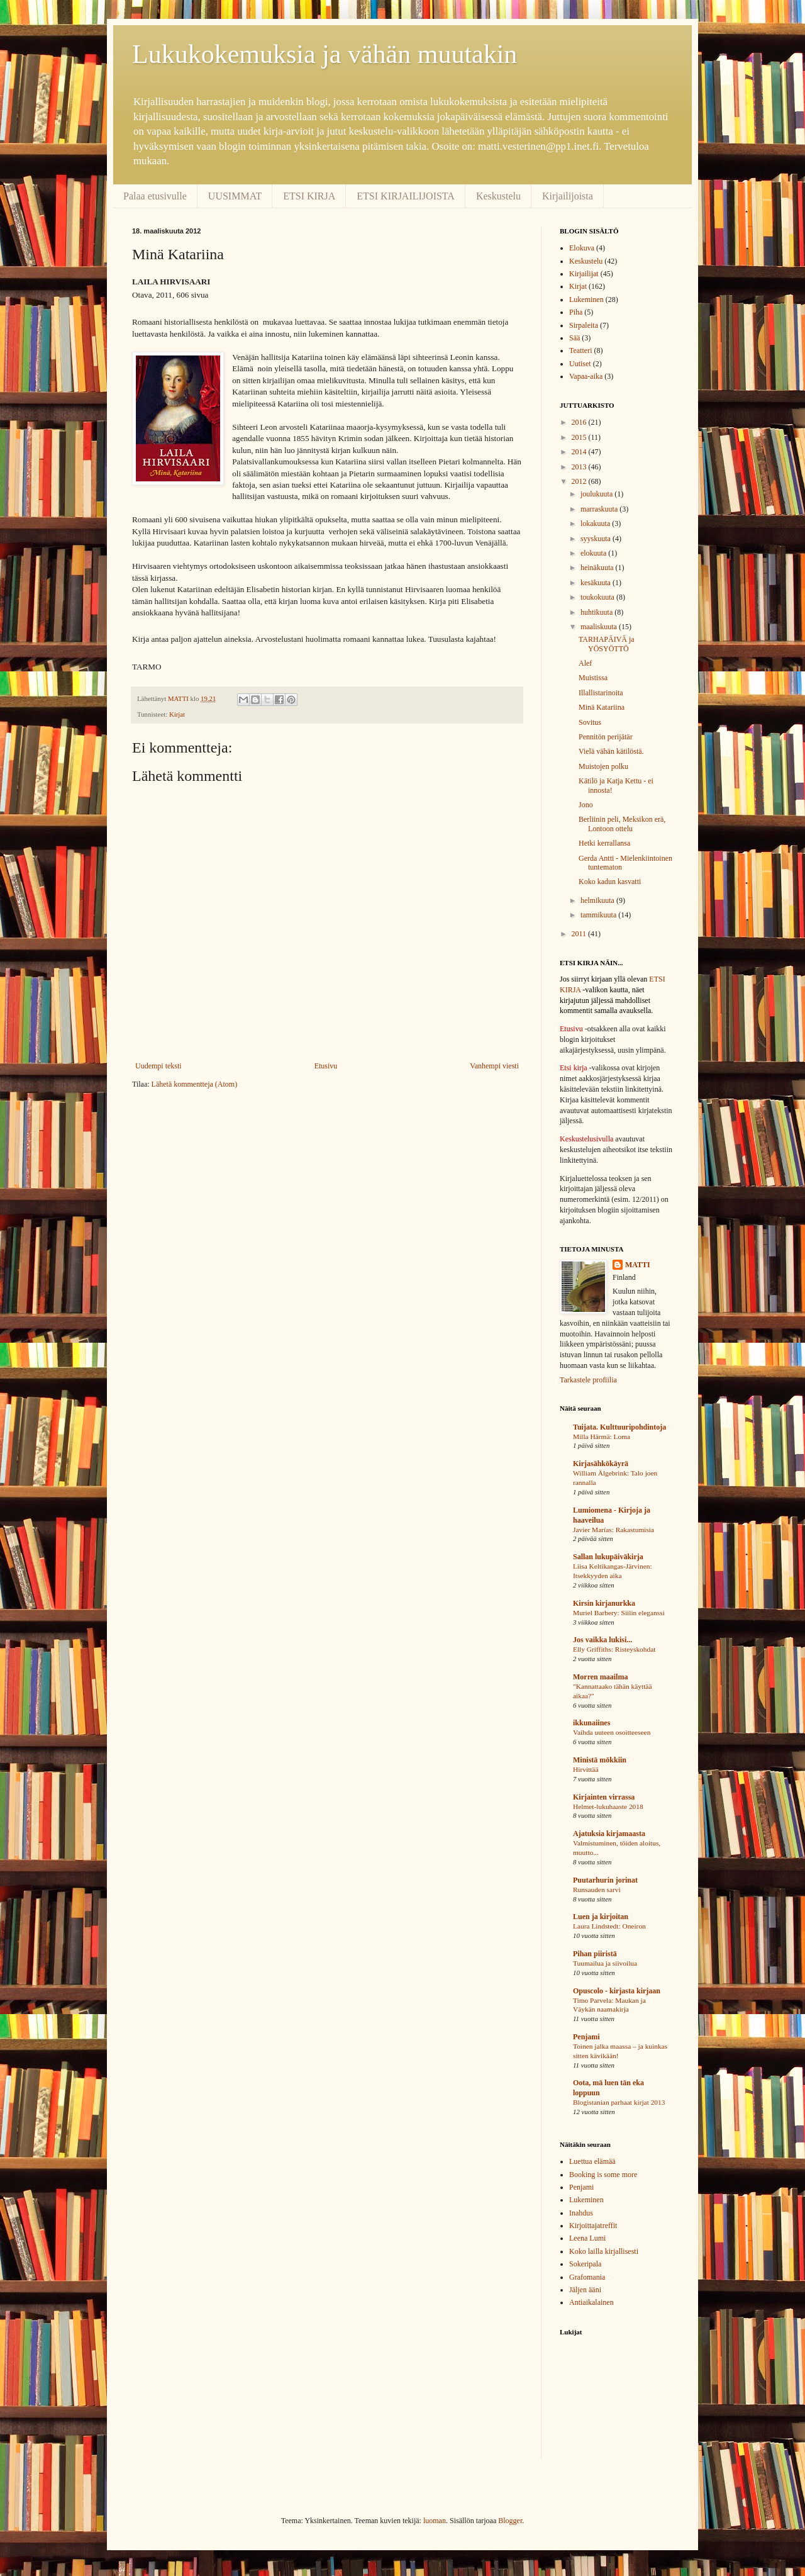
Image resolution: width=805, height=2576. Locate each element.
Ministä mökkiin (599, 1760)
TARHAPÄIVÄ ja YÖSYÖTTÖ (607, 643)
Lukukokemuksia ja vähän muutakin (324, 54)
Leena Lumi (587, 2238)
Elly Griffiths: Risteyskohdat (614, 1649)
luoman (434, 2520)
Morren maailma (600, 1676)
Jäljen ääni (585, 2289)
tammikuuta (599, 914)
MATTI (637, 1264)
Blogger (510, 2520)
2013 (580, 466)
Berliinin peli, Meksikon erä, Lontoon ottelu (622, 823)
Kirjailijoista (567, 196)
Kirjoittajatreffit (593, 2225)
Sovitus (590, 722)
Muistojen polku (603, 766)
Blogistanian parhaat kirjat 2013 (619, 2102)
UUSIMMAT (235, 196)
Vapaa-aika (585, 376)
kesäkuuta (596, 582)
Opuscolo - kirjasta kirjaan (616, 1990)
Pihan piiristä (595, 1953)
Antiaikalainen (591, 2302)
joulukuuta (597, 494)
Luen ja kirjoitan (600, 1916)
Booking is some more (603, 2174)
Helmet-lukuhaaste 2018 (608, 1806)
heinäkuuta (598, 567)
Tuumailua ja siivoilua (605, 1963)
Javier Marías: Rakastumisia (613, 1529)
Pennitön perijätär (606, 736)
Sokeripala (585, 2264)
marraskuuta (599, 509)
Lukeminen (586, 299)
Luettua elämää (592, 2161)
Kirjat (177, 714)
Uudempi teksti (158, 1065)
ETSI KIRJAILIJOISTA (406, 196)
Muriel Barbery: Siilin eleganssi (619, 1612)
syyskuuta (596, 538)
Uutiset (580, 363)
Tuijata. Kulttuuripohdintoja (619, 1427)
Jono (586, 804)
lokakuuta (596, 523)
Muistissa (593, 677)
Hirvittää (586, 1769)
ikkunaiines (591, 1722)
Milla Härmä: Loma (601, 1436)
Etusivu (326, 1065)
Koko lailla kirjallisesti (603, 2251)
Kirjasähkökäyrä (600, 1463)
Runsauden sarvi (597, 1889)
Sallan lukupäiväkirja (608, 1556)
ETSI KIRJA (309, 196)
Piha (575, 312)
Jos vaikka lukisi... (602, 1639)
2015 (580, 437)
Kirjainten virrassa (604, 1797)
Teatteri (580, 350)
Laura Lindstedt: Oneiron (609, 1926)
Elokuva (581, 248)
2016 (580, 422)
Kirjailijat (584, 273)
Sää (574, 337)
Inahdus (581, 2213)
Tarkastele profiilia (588, 1379)
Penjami (586, 2036)
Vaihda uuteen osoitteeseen (611, 1732)
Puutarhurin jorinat (605, 1880)
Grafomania (587, 2277)
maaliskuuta (599, 626)
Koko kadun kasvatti (610, 881)
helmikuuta (598, 900)
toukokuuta (598, 597)
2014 (580, 451)
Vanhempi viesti (494, 1065)
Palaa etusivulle (155, 196)
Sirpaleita (583, 325)
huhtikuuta (597, 612)
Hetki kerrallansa (604, 843)
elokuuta (594, 553)
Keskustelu (498, 196)
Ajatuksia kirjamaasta (609, 1833)
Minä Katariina (602, 707)
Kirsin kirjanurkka (604, 1603)
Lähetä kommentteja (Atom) (195, 1084)
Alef (585, 663)
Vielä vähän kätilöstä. (611, 751)
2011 (580, 933)
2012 (580, 481)
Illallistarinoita (601, 692)
